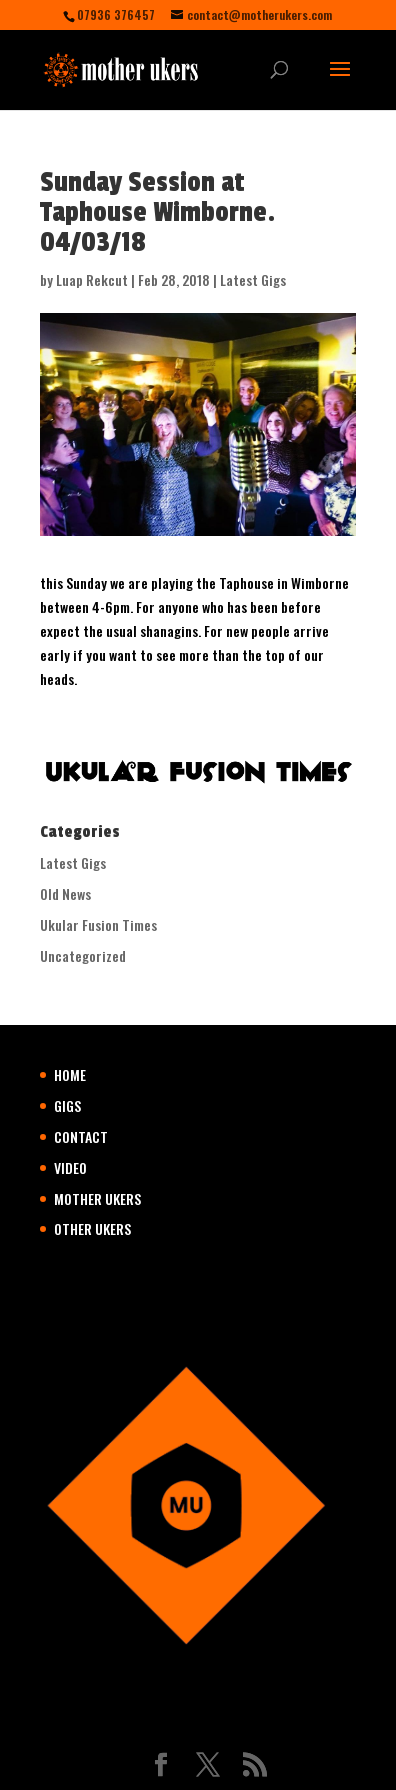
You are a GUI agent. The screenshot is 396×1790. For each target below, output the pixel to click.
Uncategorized (83, 955)
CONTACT (81, 1136)
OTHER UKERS (92, 1228)
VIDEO (70, 1167)
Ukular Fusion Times (98, 924)
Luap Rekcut (92, 279)
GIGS (67, 1105)
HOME (70, 1074)
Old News (65, 893)
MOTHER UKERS (97, 1198)
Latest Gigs (253, 279)
